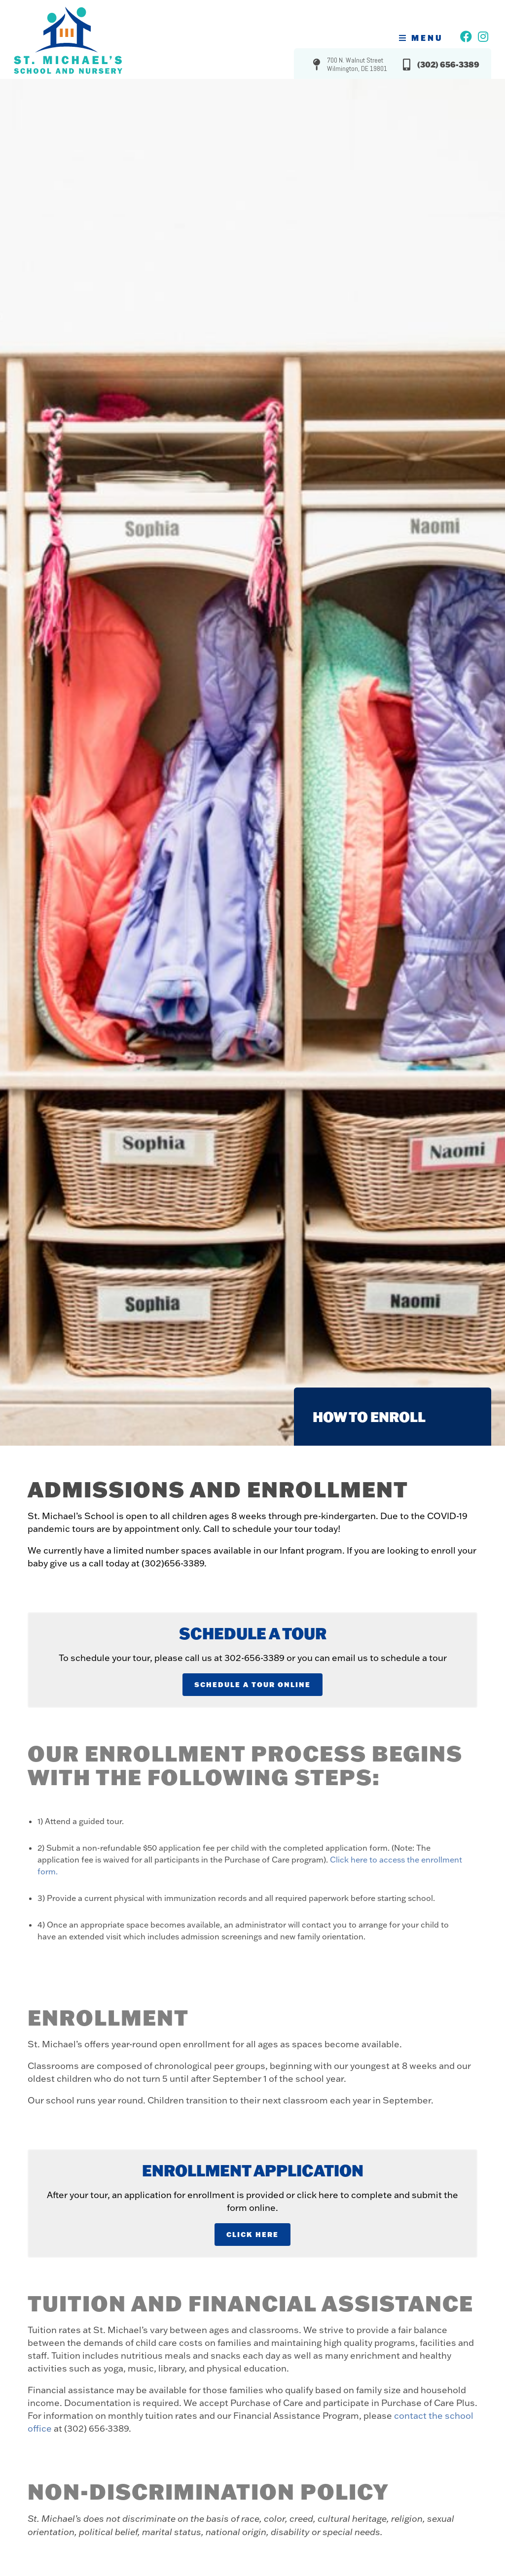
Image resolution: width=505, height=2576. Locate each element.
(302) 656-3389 (448, 64)
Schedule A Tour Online (252, 1684)
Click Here (252, 2234)
